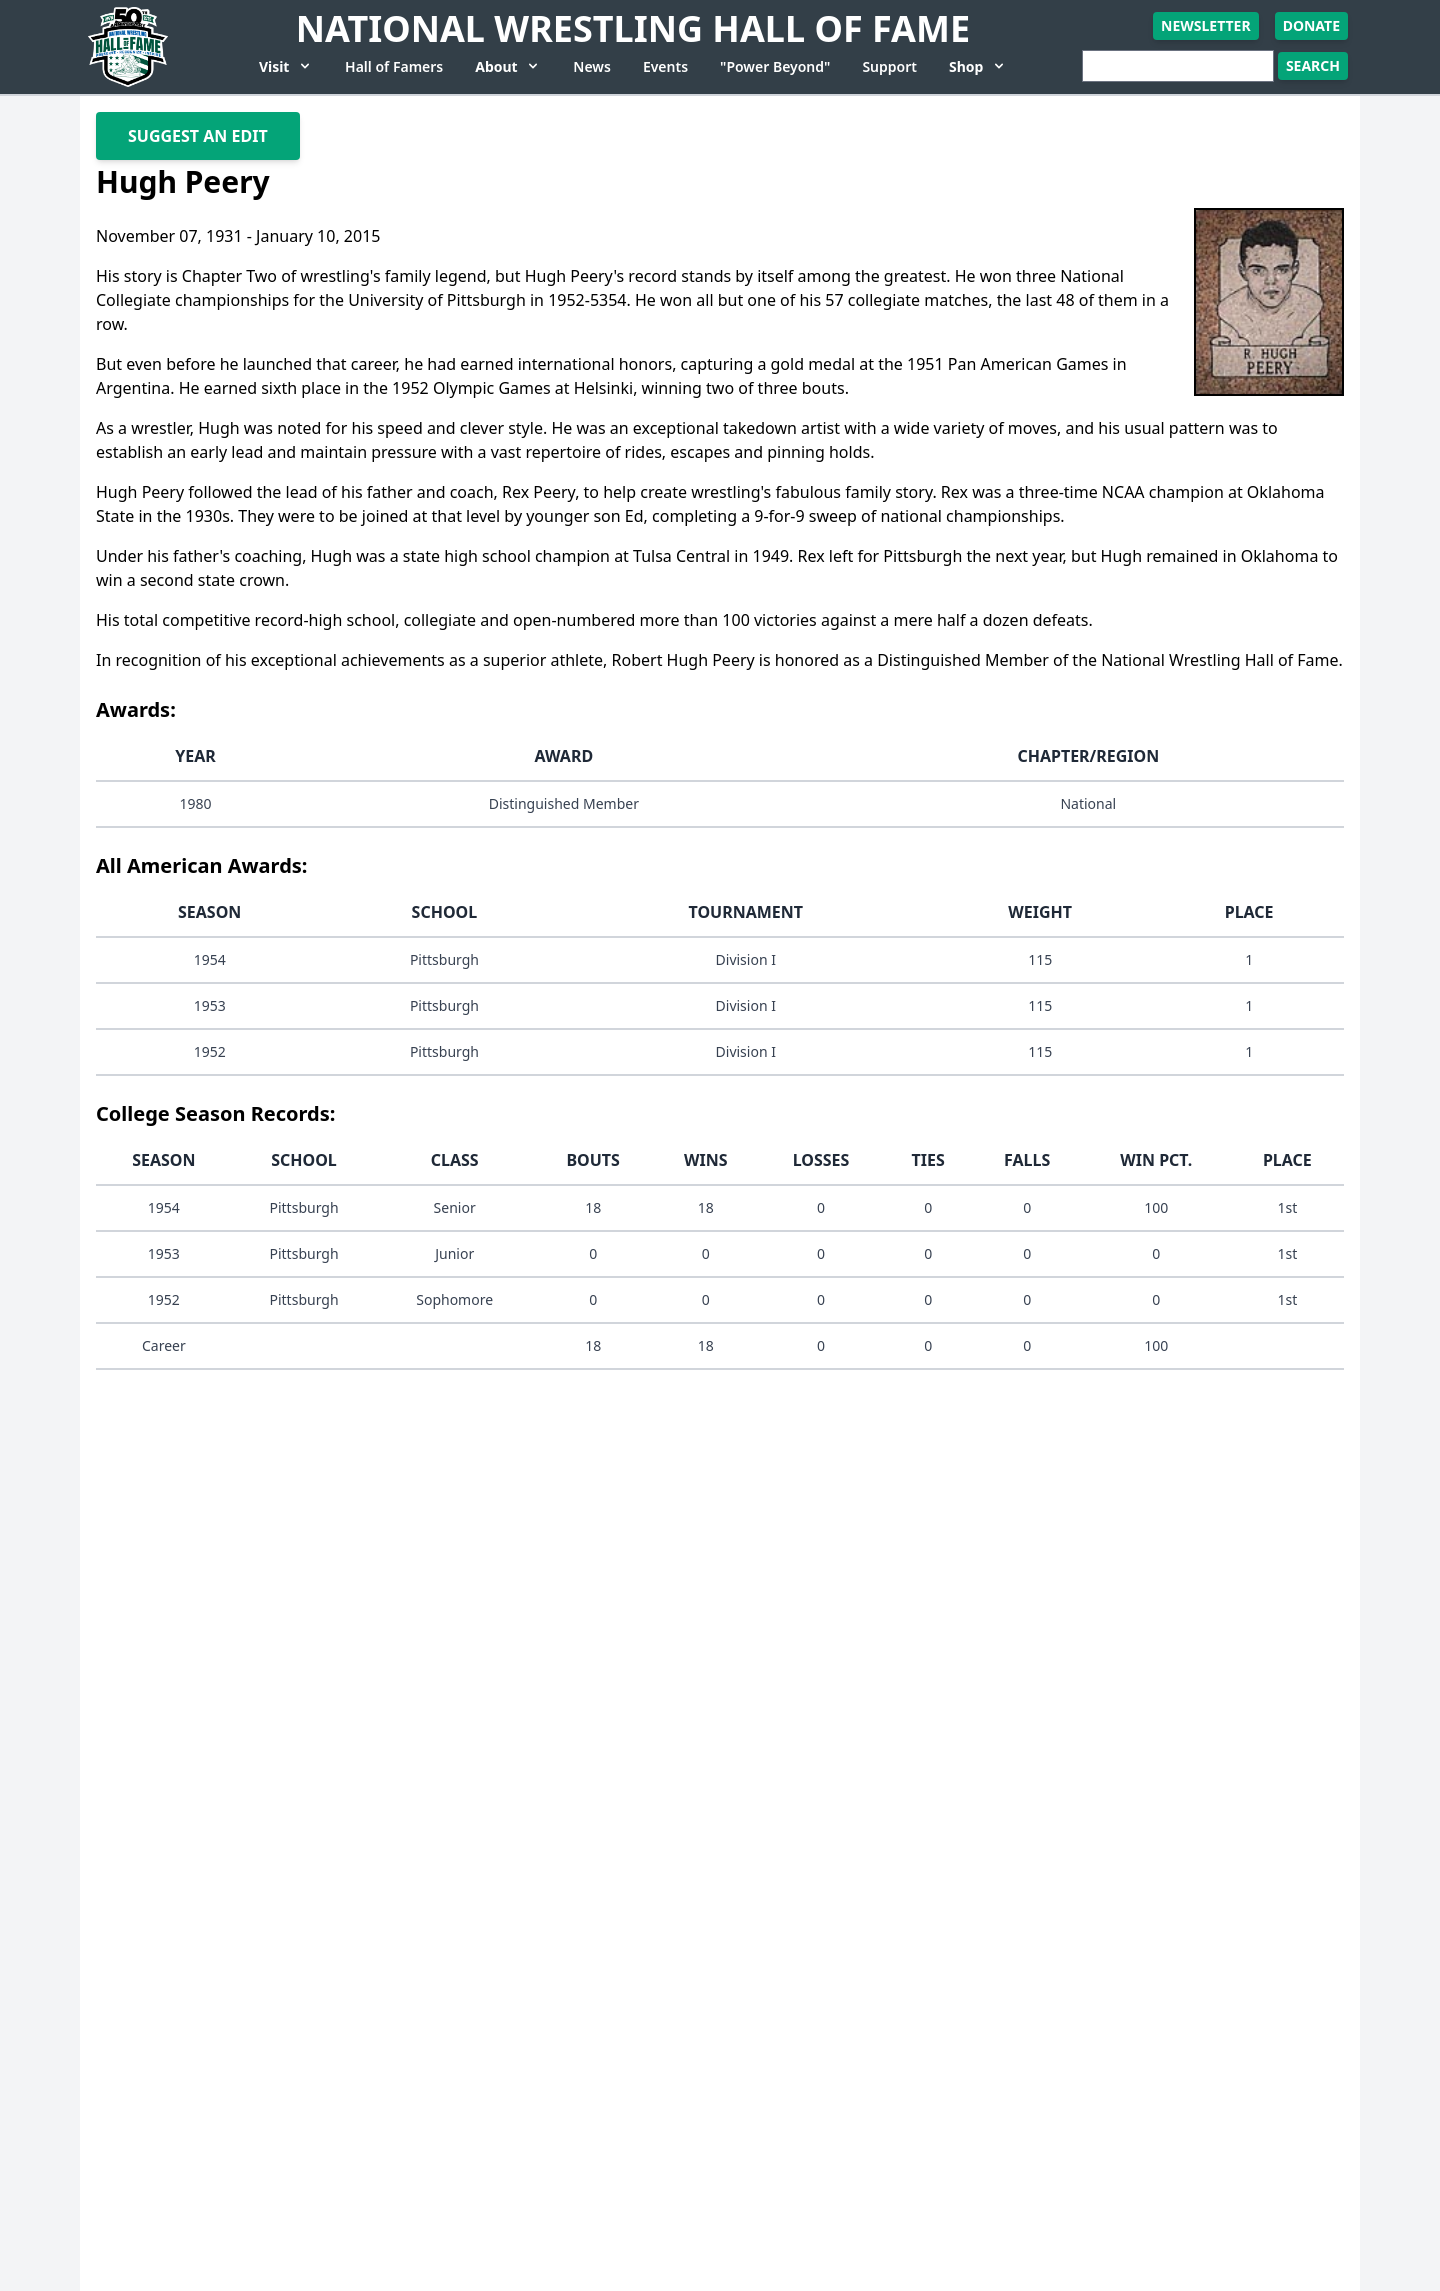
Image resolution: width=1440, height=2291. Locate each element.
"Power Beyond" (775, 66)
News (592, 66)
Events (665, 66)
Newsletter (1206, 25)
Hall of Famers (394, 66)
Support (889, 66)
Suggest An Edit (198, 136)
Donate (1311, 25)
